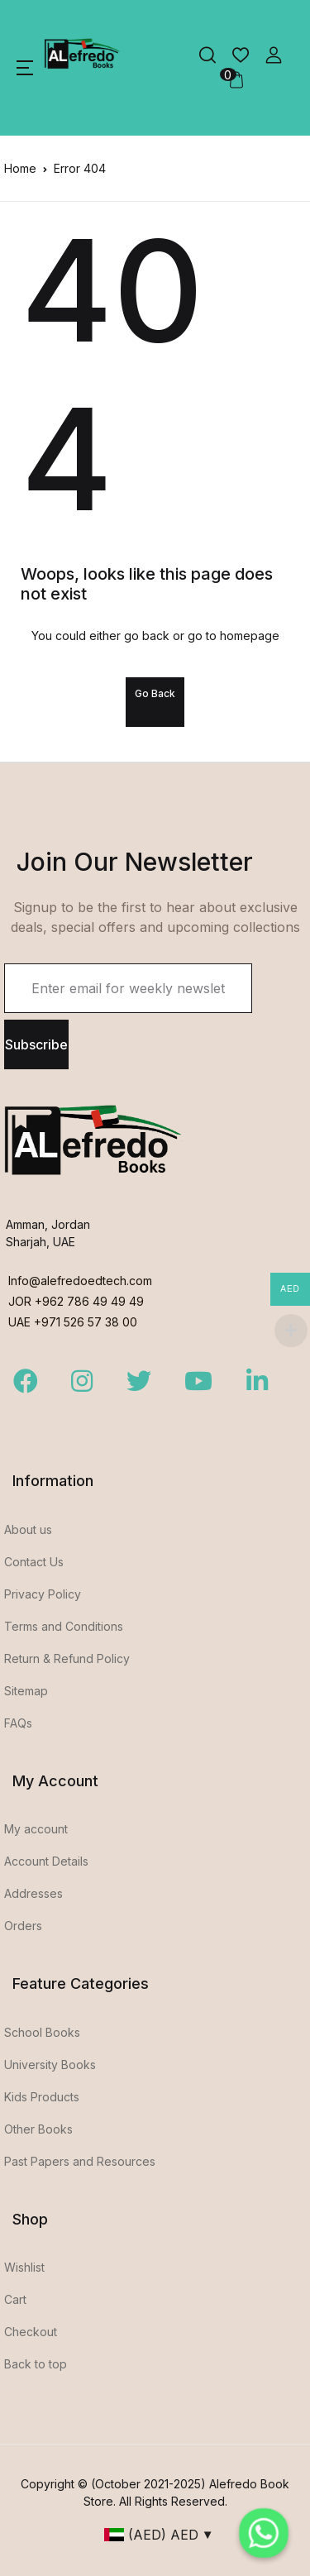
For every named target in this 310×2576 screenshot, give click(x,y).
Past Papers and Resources (79, 2161)
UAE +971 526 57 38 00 (72, 1322)
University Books (50, 2064)
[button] (25, 67)
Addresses (33, 1893)
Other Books (38, 2129)
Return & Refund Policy (67, 1658)
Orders (23, 1926)
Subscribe (36, 1044)
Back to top (35, 2364)
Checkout (30, 2332)
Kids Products (41, 2097)
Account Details (46, 1861)
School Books (42, 2032)
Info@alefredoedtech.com (80, 1281)
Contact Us (34, 1562)
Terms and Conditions (63, 1626)
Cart (15, 2299)
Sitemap (26, 1691)
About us (28, 1529)
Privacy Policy (42, 1594)
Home (20, 168)
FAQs (18, 1723)
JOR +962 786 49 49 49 (76, 1301)
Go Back (155, 693)
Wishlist (24, 2267)
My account (36, 1829)
